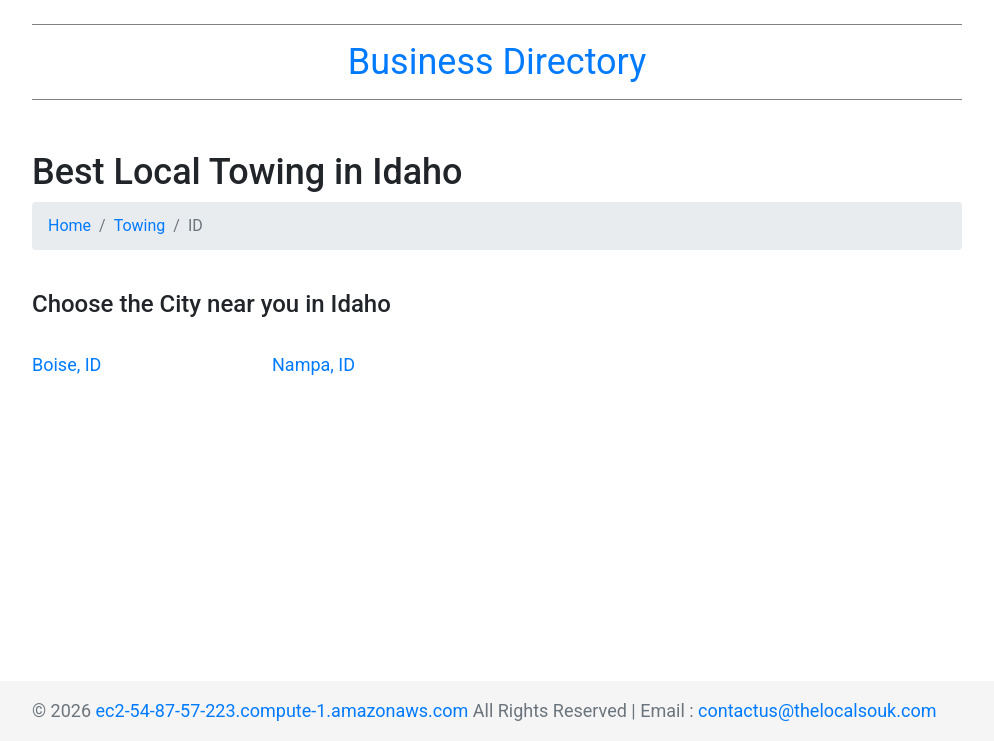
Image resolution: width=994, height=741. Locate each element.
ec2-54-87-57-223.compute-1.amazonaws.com (282, 710)
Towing (140, 225)
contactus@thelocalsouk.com (817, 710)
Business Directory (497, 62)
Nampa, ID (313, 364)
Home (69, 225)
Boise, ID (66, 364)
